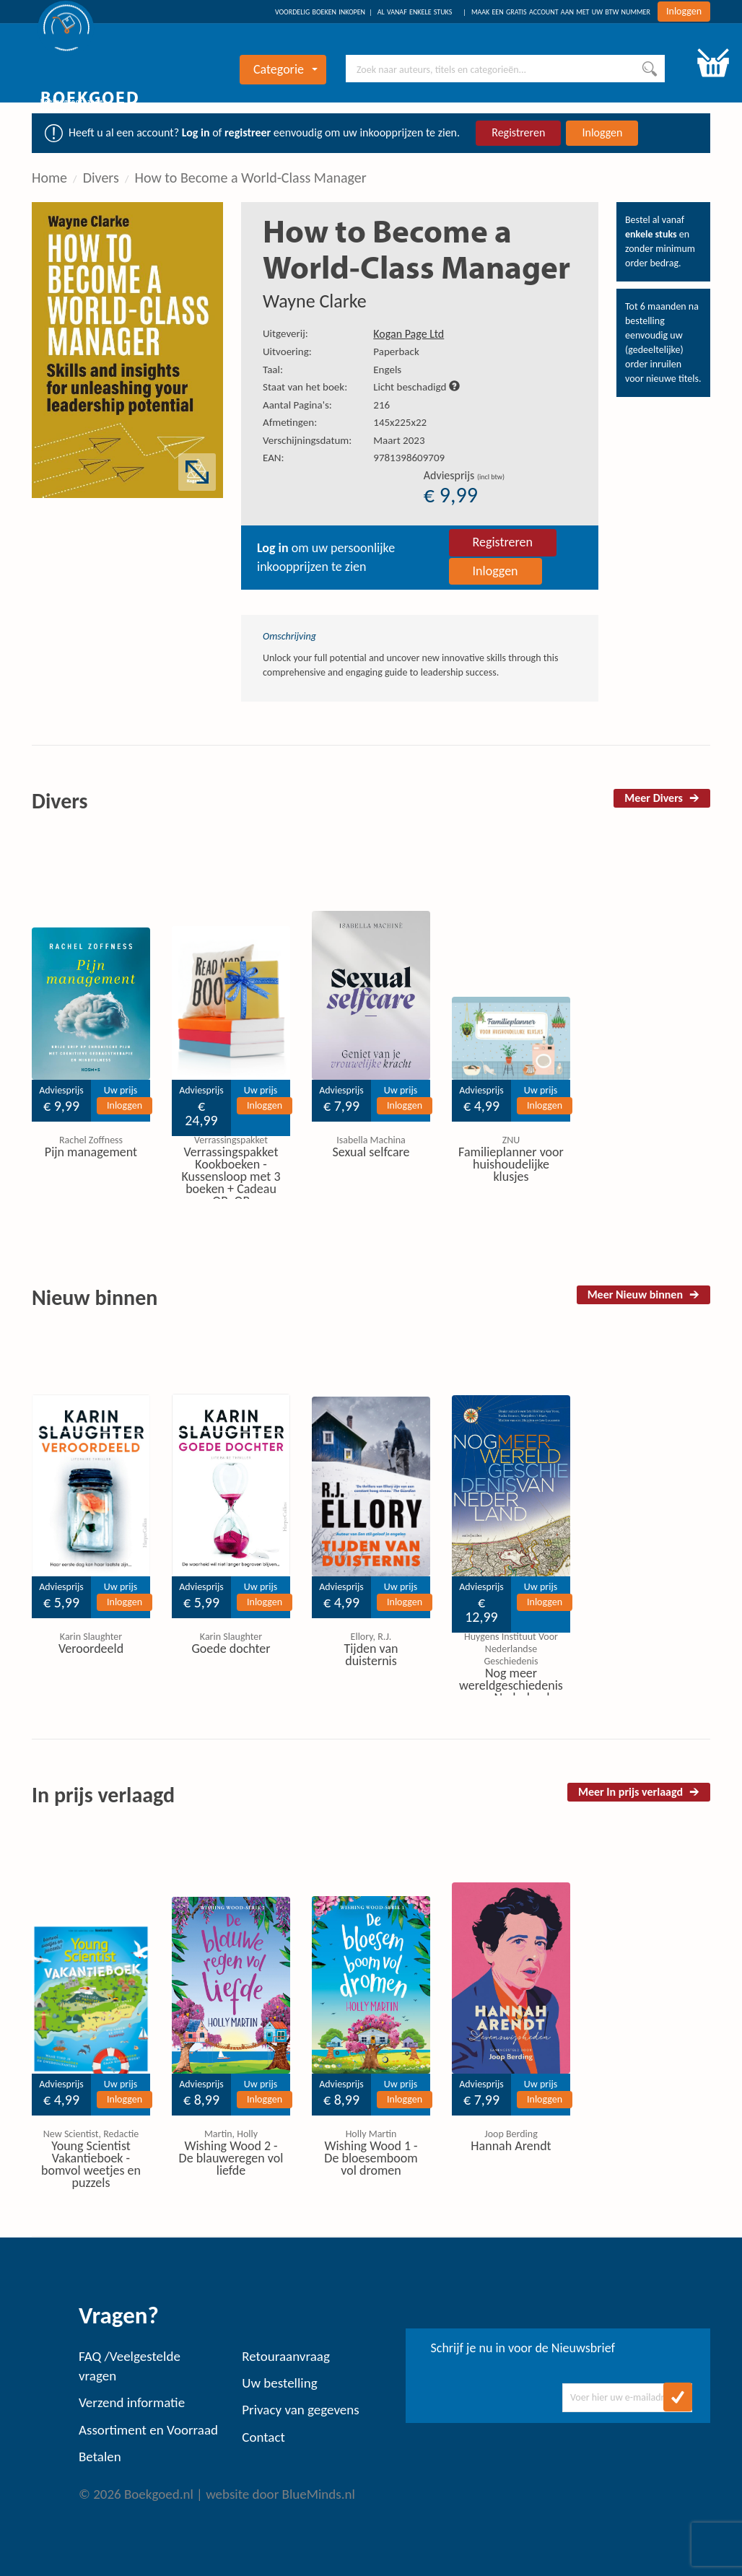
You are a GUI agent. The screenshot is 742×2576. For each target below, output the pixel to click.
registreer (247, 132)
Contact (263, 2437)
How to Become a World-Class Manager (251, 177)
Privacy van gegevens (300, 2409)
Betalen (100, 2456)
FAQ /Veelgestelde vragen (129, 2366)
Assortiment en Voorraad (148, 2430)
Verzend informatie (132, 2402)
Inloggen (684, 11)
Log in (196, 132)
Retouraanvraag (286, 2356)
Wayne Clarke (315, 301)
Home (49, 177)
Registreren (518, 132)
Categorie (285, 69)
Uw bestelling (279, 2383)
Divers (101, 177)
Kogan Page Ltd (408, 334)
